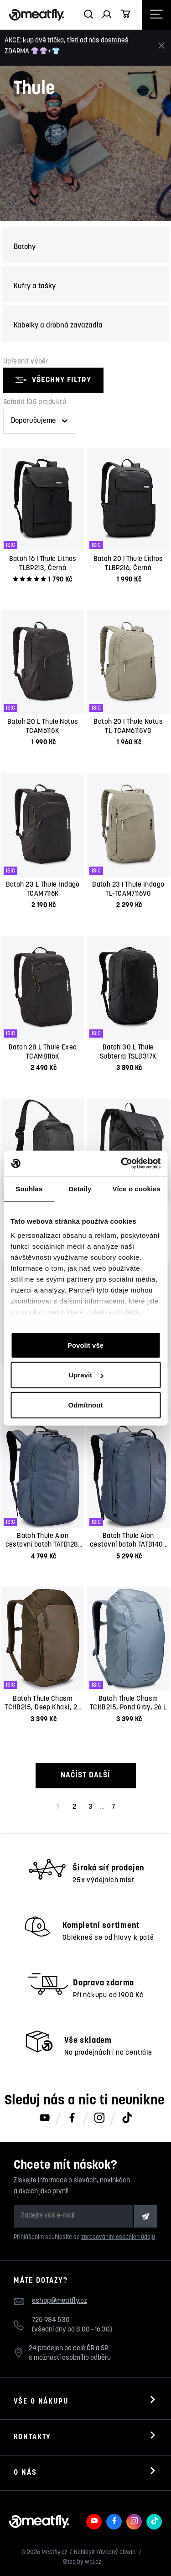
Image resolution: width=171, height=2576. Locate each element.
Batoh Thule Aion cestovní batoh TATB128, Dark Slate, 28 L (42, 1545)
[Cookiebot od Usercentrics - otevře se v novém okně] (122, 1163)
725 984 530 (51, 2320)
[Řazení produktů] (39, 421)
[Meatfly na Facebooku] (72, 2118)
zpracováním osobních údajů (118, 2237)
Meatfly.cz (54, 2552)
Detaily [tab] (80, 1188)
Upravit (85, 1375)
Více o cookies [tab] (136, 1188)
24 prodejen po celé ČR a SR (68, 2348)
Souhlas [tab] (29, 1188)
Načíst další (85, 1775)
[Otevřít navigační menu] (156, 15)
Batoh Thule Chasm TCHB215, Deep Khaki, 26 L (43, 1708)
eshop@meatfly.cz (59, 2301)
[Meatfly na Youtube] (44, 2118)
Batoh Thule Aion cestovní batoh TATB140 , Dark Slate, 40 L (128, 1545)
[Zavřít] (161, 45)
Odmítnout (85, 1404)
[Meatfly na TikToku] (126, 2118)
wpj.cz (93, 2562)
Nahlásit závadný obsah (105, 2552)
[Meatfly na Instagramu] (99, 2118)
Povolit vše (85, 1345)
